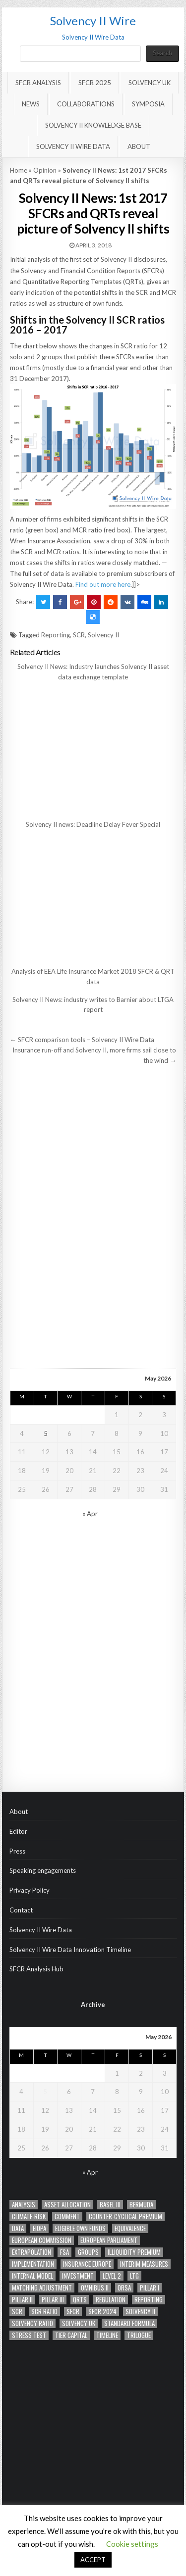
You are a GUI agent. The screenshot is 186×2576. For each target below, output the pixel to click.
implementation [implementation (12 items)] (33, 2264)
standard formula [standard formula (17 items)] (129, 2323)
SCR (79, 635)
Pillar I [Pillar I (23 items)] (149, 2287)
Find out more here (102, 584)
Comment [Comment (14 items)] (67, 2216)
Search (162, 53)
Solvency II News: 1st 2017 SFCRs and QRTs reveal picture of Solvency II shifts (93, 213)
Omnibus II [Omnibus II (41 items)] (95, 2287)
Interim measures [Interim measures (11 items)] (144, 2264)
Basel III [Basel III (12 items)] (110, 2204)
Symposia (148, 104)
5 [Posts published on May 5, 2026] (46, 1433)
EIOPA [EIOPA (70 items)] (39, 2228)
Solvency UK (149, 83)
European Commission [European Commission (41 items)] (41, 2240)
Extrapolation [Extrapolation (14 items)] (31, 2252)
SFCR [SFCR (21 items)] (72, 2311)
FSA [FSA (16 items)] (64, 2252)
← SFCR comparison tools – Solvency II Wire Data (82, 1040)
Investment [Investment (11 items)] (78, 2276)
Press (17, 1851)
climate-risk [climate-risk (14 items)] (29, 2216)
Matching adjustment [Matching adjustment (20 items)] (42, 2287)
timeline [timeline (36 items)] (107, 2335)
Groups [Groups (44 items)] (88, 2252)
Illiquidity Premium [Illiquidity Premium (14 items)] (134, 2252)
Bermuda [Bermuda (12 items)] (141, 2204)
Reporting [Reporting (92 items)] (148, 2299)
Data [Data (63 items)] (18, 2228)
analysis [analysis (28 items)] (23, 2204)
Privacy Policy (29, 1890)
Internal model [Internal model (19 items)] (32, 2276)
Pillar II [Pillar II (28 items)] (22, 2299)
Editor (18, 1831)
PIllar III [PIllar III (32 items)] (53, 2299)
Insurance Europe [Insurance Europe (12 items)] (87, 2264)
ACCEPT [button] (93, 2560)
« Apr (90, 1514)
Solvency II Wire (93, 20)
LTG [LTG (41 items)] (134, 2276)
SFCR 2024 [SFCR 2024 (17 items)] (102, 2311)
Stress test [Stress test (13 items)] (29, 2335)
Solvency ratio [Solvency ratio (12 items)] (32, 2323)
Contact (21, 1910)
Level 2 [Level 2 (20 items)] (112, 2276)
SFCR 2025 (94, 83)
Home (18, 170)
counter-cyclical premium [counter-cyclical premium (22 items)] (125, 2216)
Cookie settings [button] (132, 2543)
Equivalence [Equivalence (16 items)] (130, 2228)
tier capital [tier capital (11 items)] (71, 2335)
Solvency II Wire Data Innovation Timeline (70, 1950)
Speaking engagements (42, 1870)
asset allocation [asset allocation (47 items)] (67, 2204)
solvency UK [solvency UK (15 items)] (78, 2323)
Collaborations (86, 104)
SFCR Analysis (38, 83)
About (138, 146)
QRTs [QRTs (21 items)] (80, 2299)
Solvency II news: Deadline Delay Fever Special (93, 824)
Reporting (55, 635)
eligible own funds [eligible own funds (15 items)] (80, 2228)
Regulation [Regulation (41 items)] (110, 2299)
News (31, 104)
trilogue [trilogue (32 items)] (139, 2335)
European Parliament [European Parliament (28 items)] (108, 2240)
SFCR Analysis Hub (36, 1969)
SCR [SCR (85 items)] (17, 2311)
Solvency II (103, 635)
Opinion (45, 170)
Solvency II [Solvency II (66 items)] (140, 2311)
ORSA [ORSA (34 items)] (124, 2287)
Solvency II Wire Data (73, 146)
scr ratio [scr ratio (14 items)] (44, 2311)
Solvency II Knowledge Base (93, 125)
